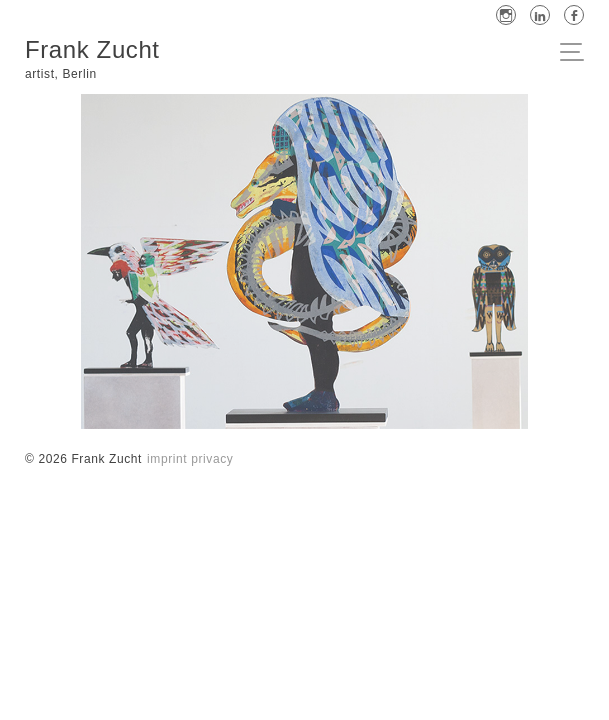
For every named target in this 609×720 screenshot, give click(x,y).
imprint (167, 459)
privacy (212, 459)
